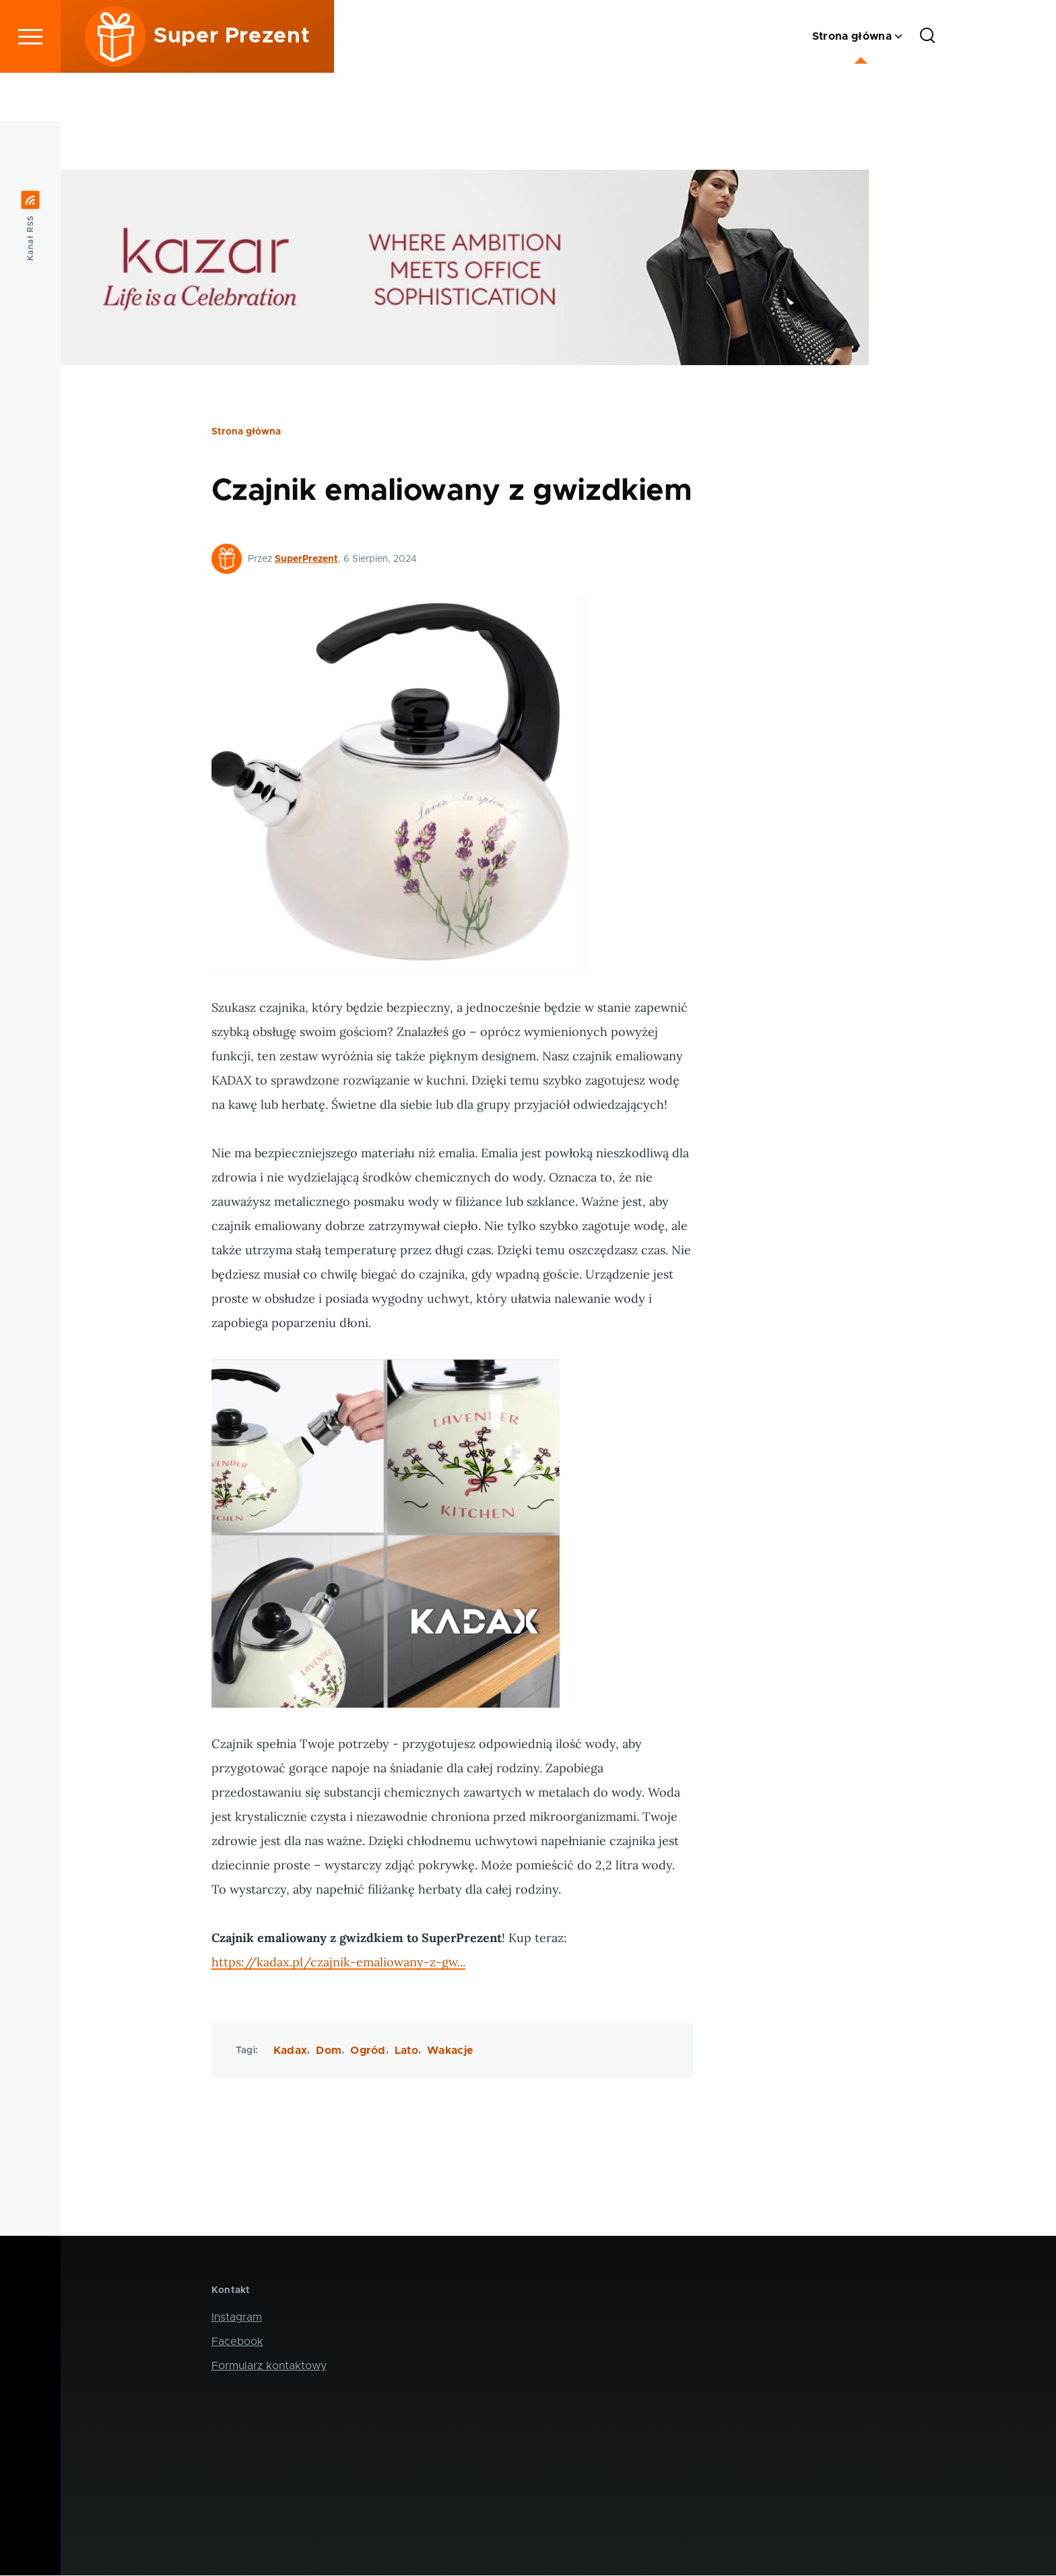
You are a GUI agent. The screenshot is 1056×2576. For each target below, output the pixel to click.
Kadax (290, 2051)
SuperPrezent (306, 560)
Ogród (368, 2051)
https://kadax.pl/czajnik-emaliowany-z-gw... (338, 1962)
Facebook (237, 2342)
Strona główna (246, 432)
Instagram (236, 2318)
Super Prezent (232, 85)
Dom (328, 2051)
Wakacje (450, 2051)
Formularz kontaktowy (269, 2366)
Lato (406, 2051)
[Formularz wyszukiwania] (927, 85)
